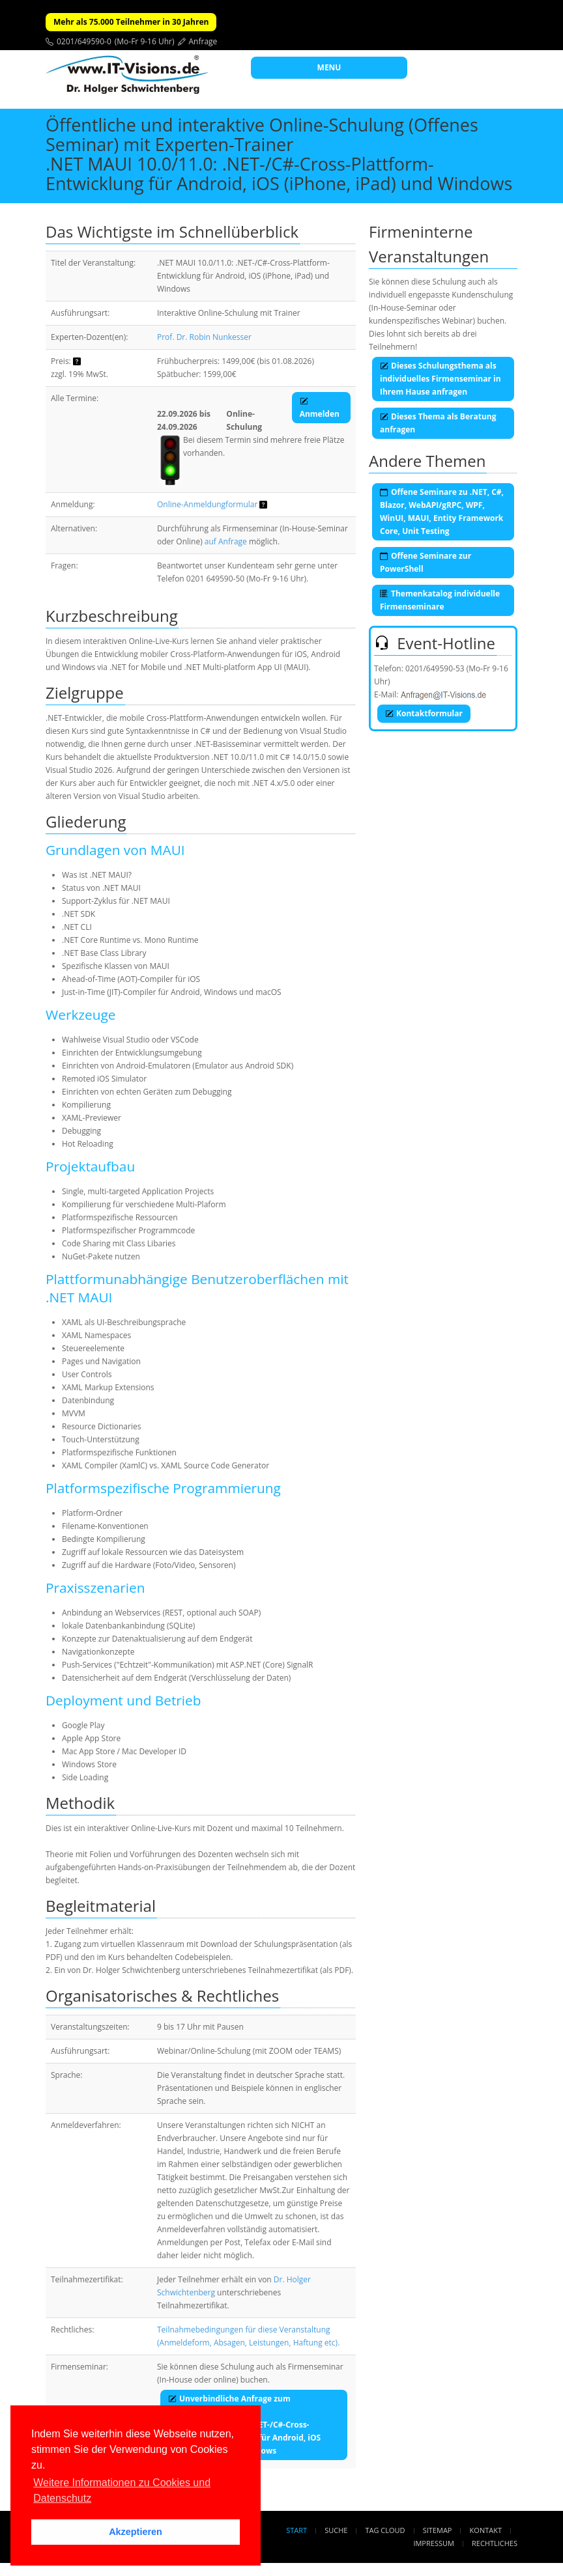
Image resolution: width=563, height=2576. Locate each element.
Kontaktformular (424, 713)
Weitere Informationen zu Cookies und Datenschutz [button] (121, 2490)
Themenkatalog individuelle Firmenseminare (440, 600)
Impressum (433, 2543)
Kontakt (486, 2530)
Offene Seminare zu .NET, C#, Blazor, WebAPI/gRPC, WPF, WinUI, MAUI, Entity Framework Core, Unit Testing (442, 511)
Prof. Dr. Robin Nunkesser (204, 337)
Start (296, 2530)
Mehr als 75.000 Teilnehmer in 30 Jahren (131, 21)
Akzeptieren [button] (135, 2532)
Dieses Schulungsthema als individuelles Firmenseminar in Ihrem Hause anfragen (440, 378)
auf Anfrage (226, 541)
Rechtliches (494, 2543)
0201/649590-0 (84, 41)
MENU (329, 67)
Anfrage (203, 41)
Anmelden (319, 407)
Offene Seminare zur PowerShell (425, 562)
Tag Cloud (385, 2530)
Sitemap (437, 2530)
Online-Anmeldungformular (207, 504)
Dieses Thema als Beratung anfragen (438, 423)
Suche (336, 2530)
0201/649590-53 (435, 668)
